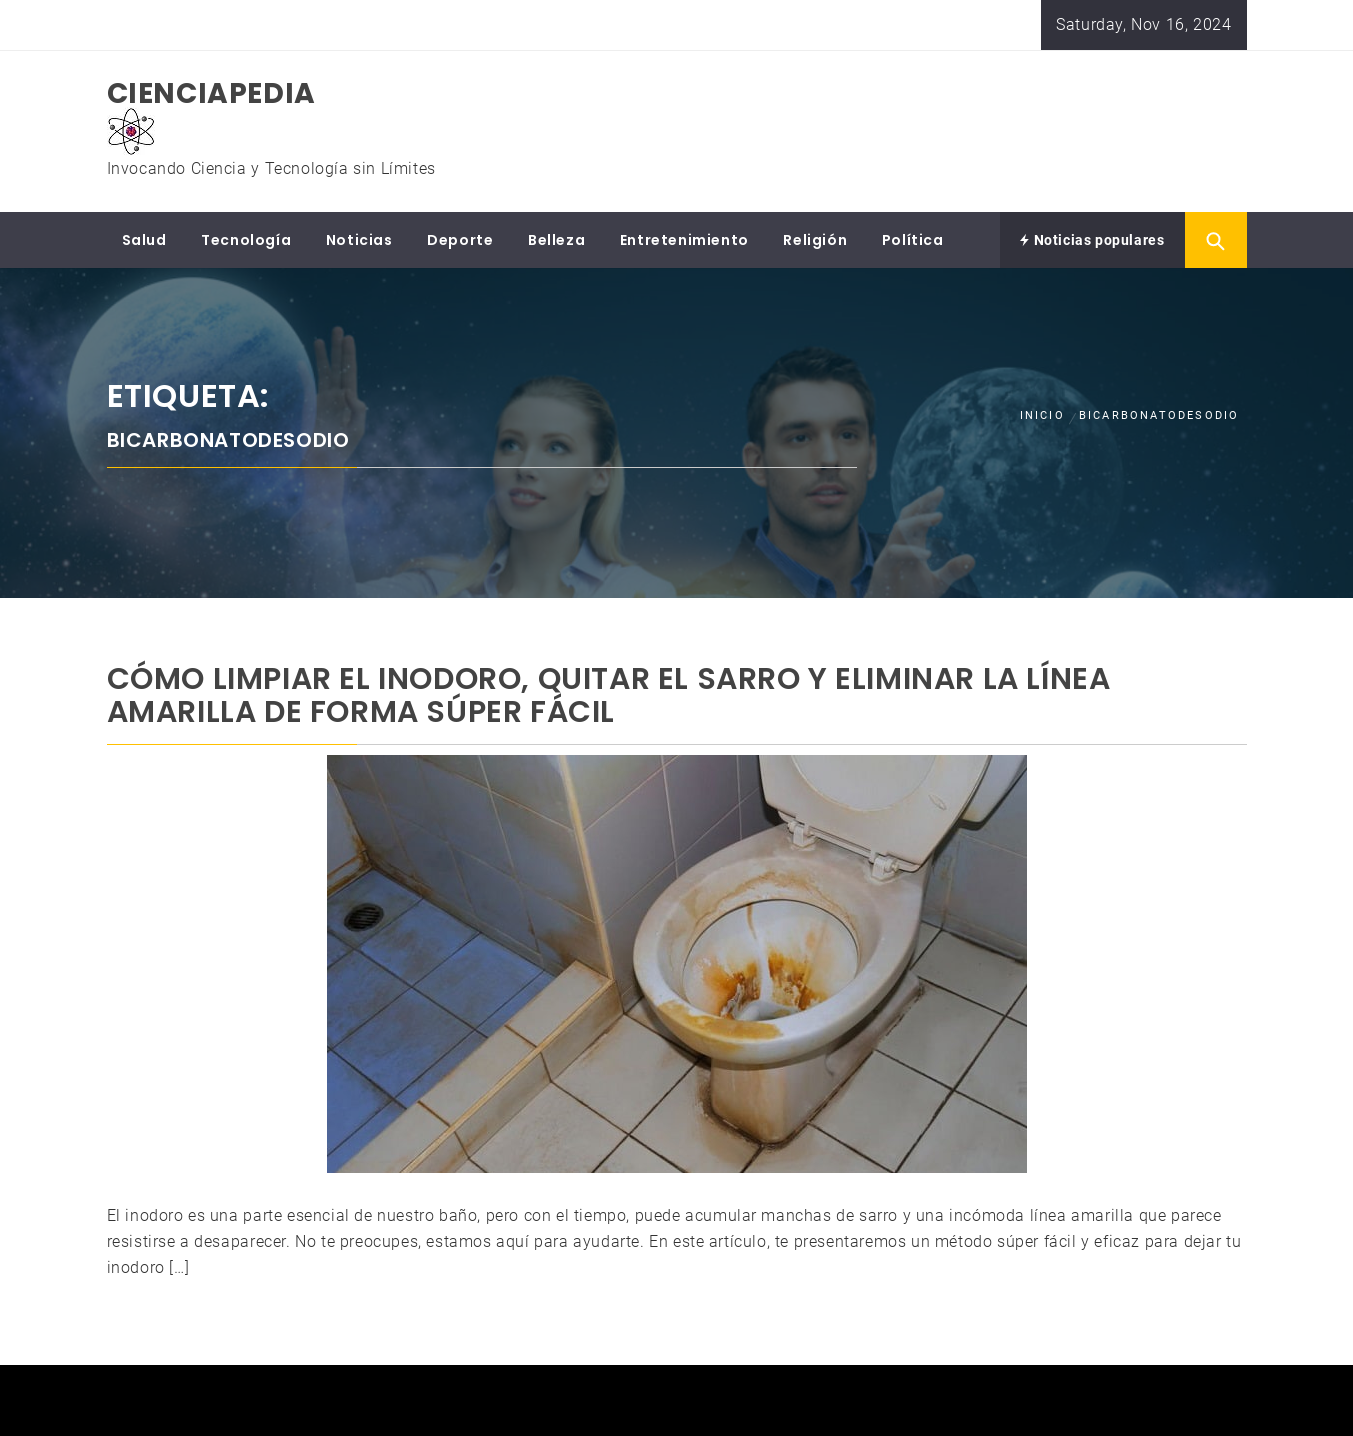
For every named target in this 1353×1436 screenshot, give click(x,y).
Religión (815, 240)
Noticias (359, 240)
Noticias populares (1092, 240)
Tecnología (246, 240)
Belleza (556, 240)
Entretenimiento (684, 240)
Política (913, 240)
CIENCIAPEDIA (211, 93)
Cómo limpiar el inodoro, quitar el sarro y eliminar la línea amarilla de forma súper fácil (609, 695)
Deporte (460, 240)
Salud (144, 240)
